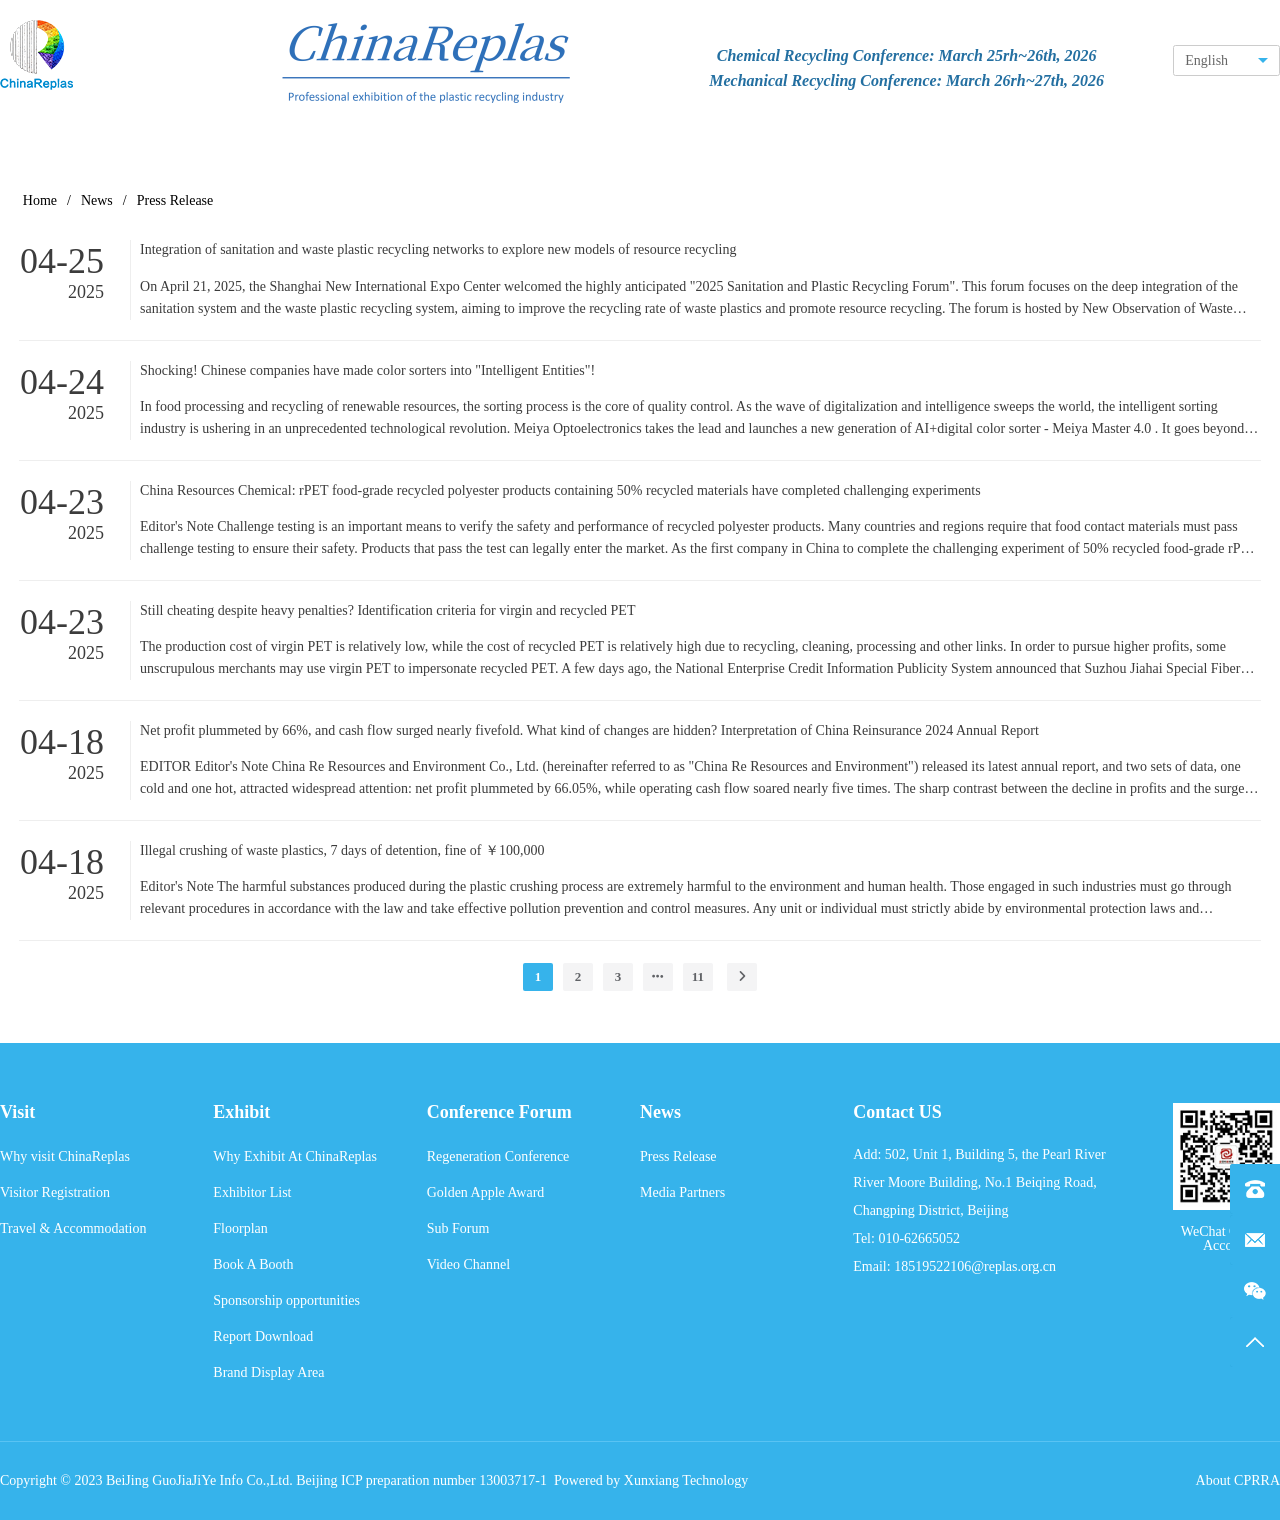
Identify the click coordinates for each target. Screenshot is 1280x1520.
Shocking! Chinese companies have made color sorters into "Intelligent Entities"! (367, 370)
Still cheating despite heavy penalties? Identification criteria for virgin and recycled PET (387, 610)
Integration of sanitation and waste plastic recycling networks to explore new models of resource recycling (438, 249)
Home (40, 200)
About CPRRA (1238, 1480)
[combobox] (1226, 60)
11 (698, 976)
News (97, 200)
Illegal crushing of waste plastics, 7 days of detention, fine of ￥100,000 (342, 850)
